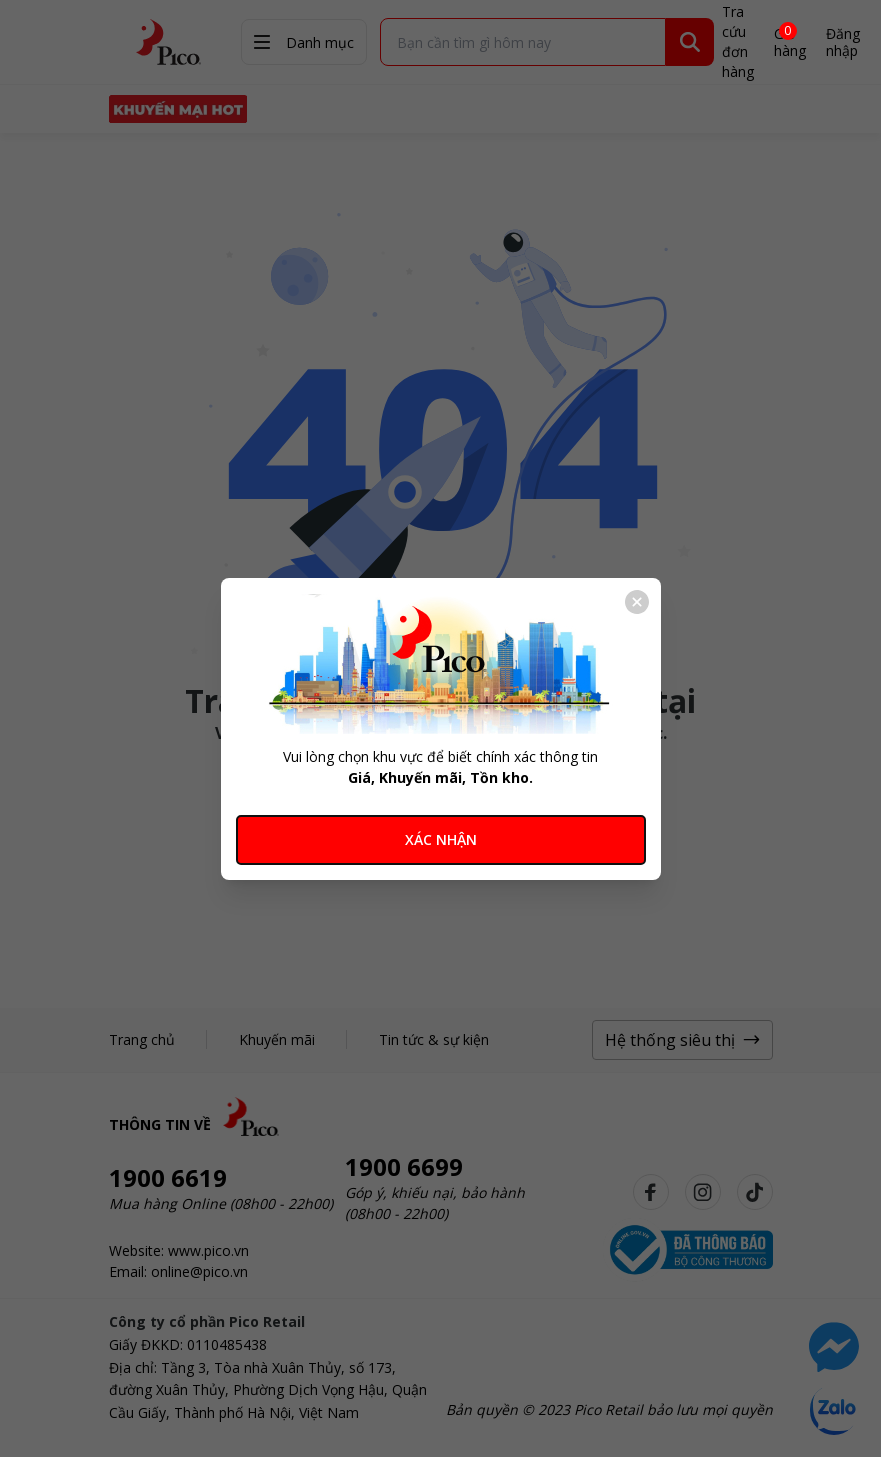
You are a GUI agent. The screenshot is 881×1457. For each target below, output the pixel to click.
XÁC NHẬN (441, 839)
